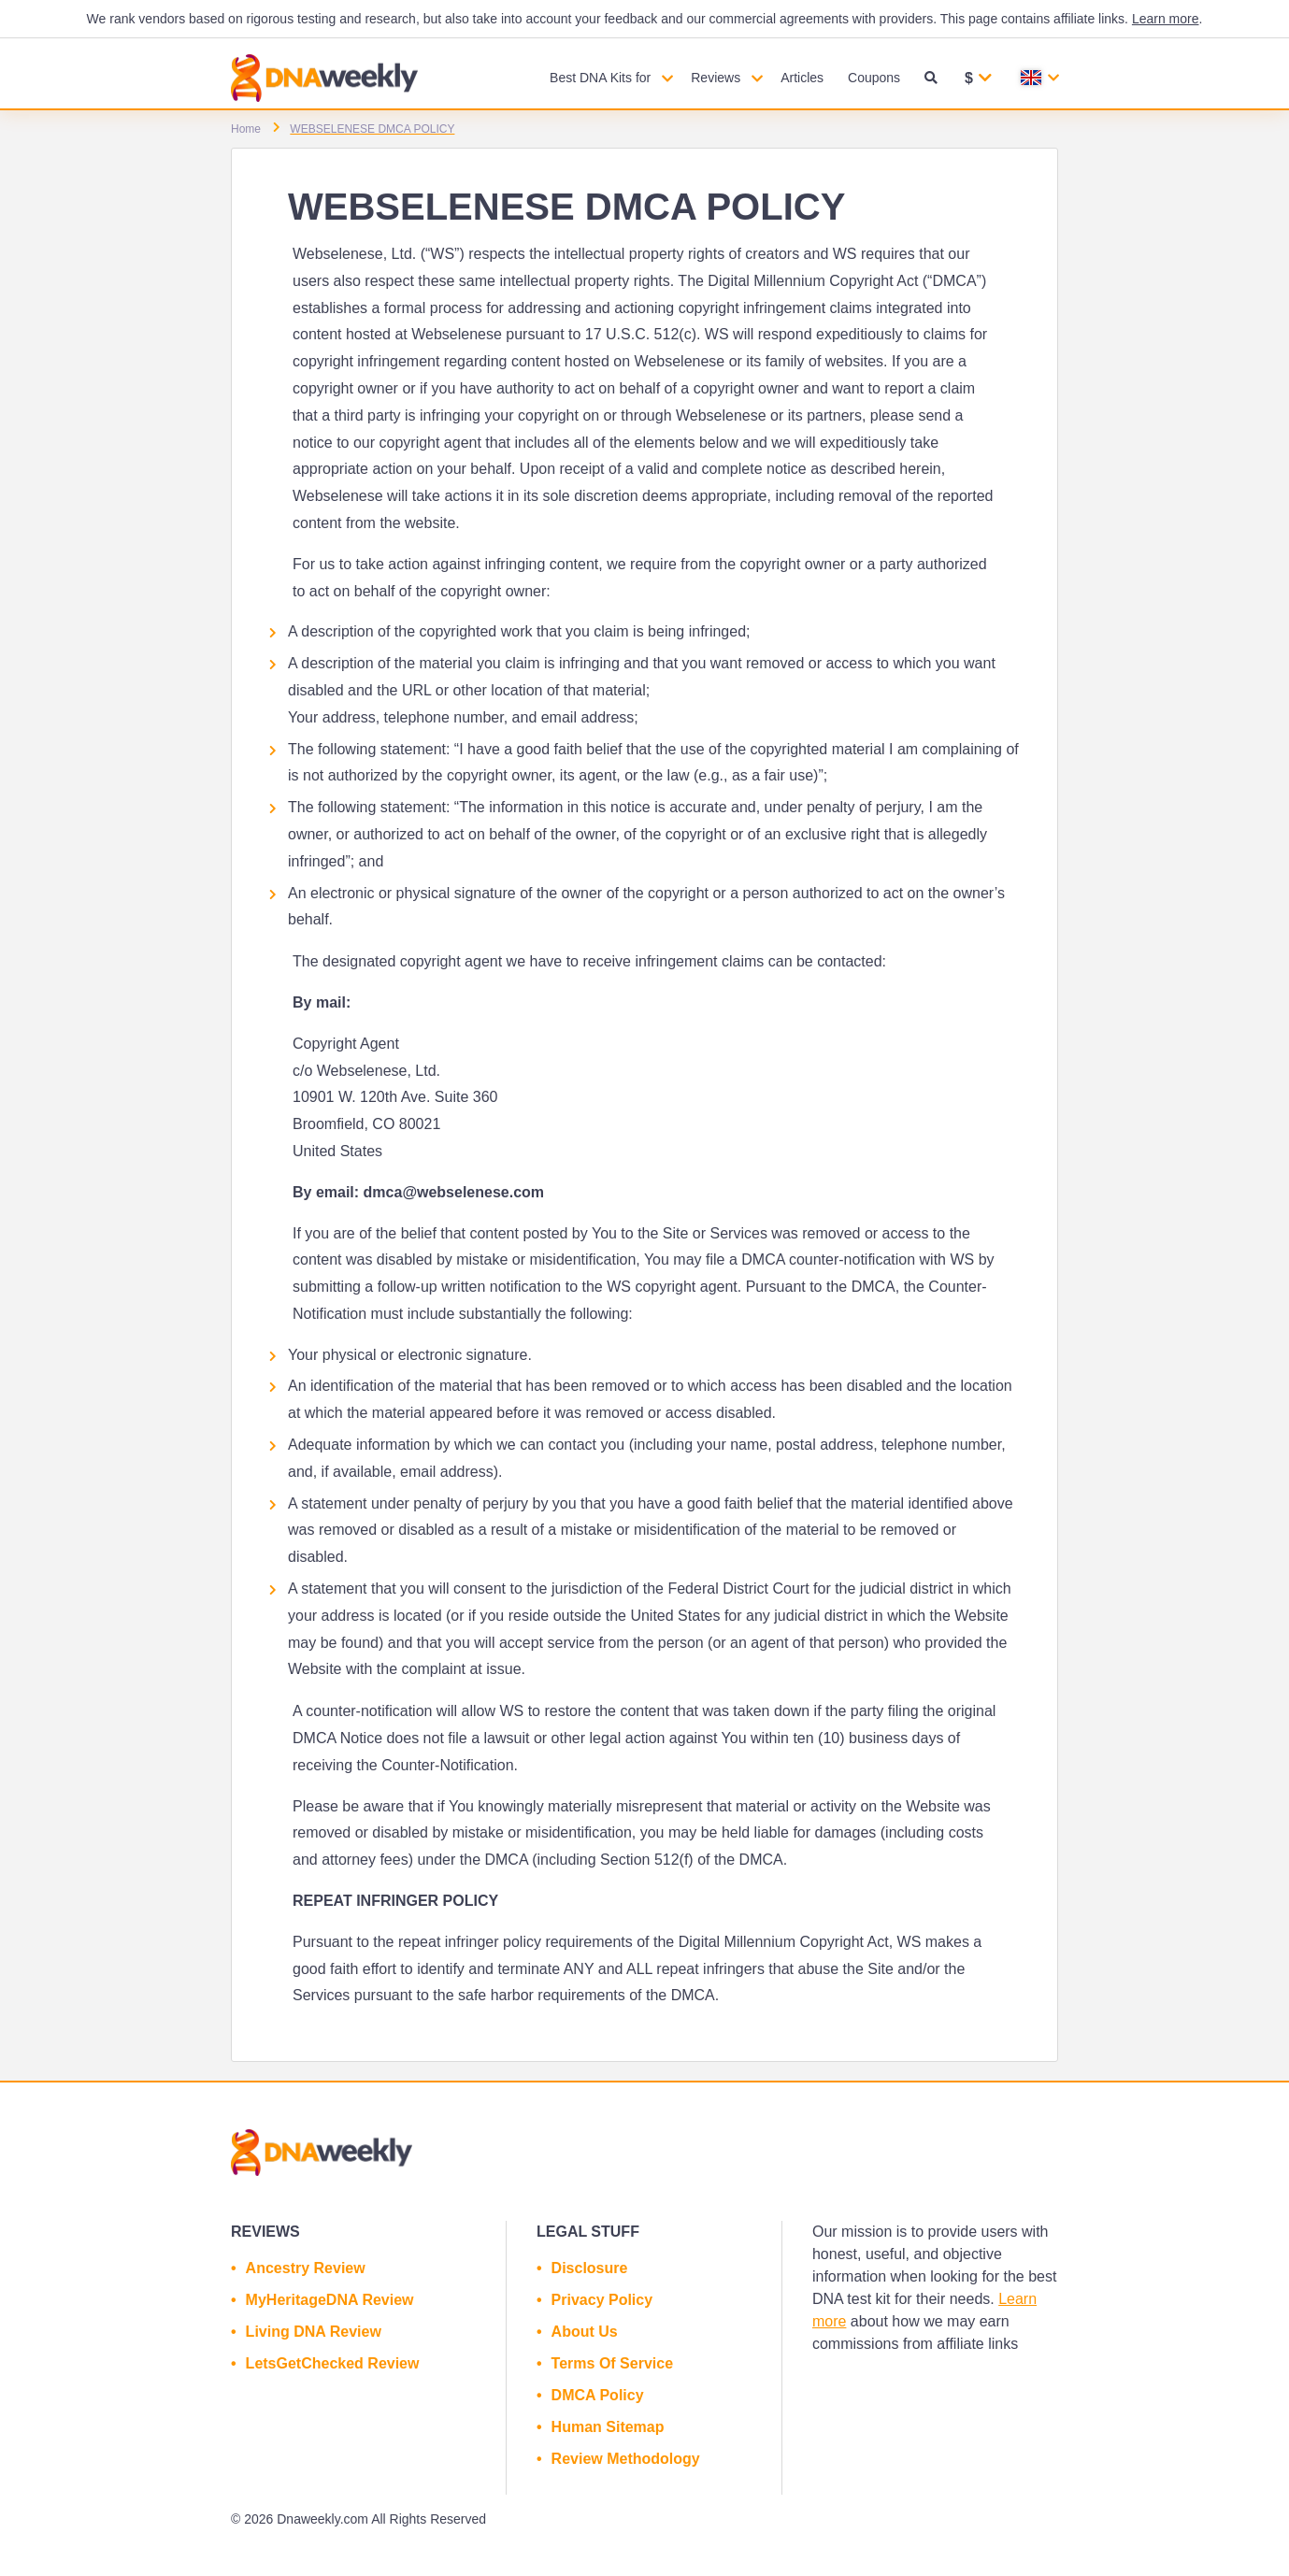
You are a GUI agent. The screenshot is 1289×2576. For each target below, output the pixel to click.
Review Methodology (625, 2459)
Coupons (874, 77)
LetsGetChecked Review (333, 2363)
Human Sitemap (608, 2427)
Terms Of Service (612, 2363)
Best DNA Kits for (600, 77)
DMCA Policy (597, 2395)
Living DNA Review (313, 2332)
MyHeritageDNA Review (330, 2300)
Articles (802, 77)
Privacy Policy (602, 2300)
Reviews (715, 77)
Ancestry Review (305, 2268)
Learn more (1165, 18)
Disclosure (589, 2268)
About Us (584, 2332)
